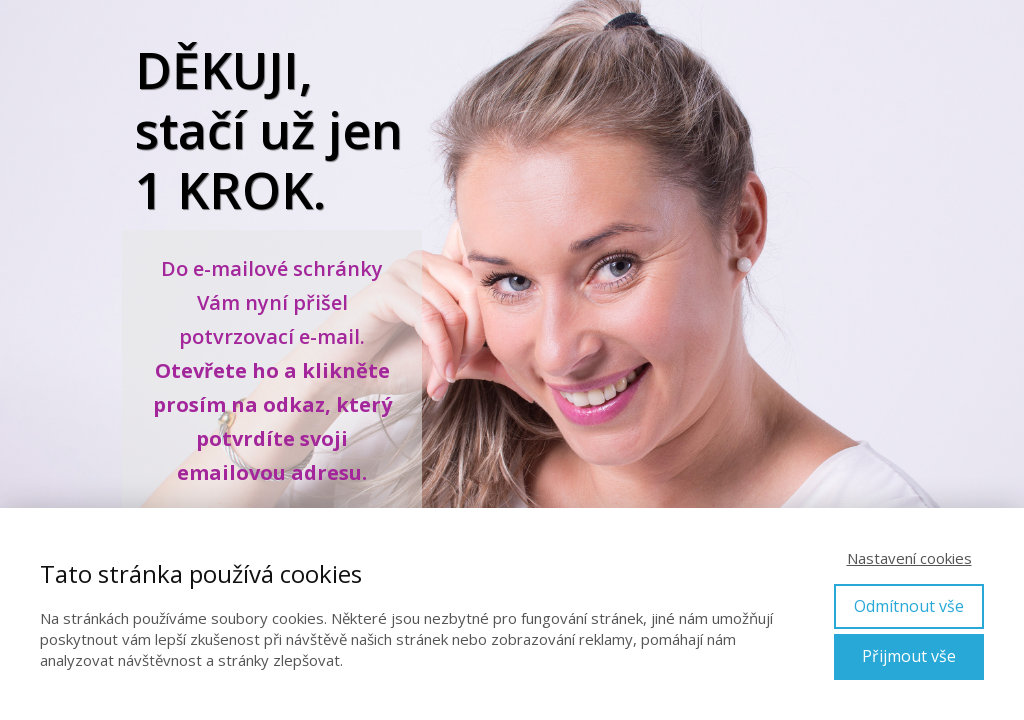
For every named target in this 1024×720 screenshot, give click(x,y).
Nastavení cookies (909, 558)
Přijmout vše (909, 656)
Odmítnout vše (909, 606)
